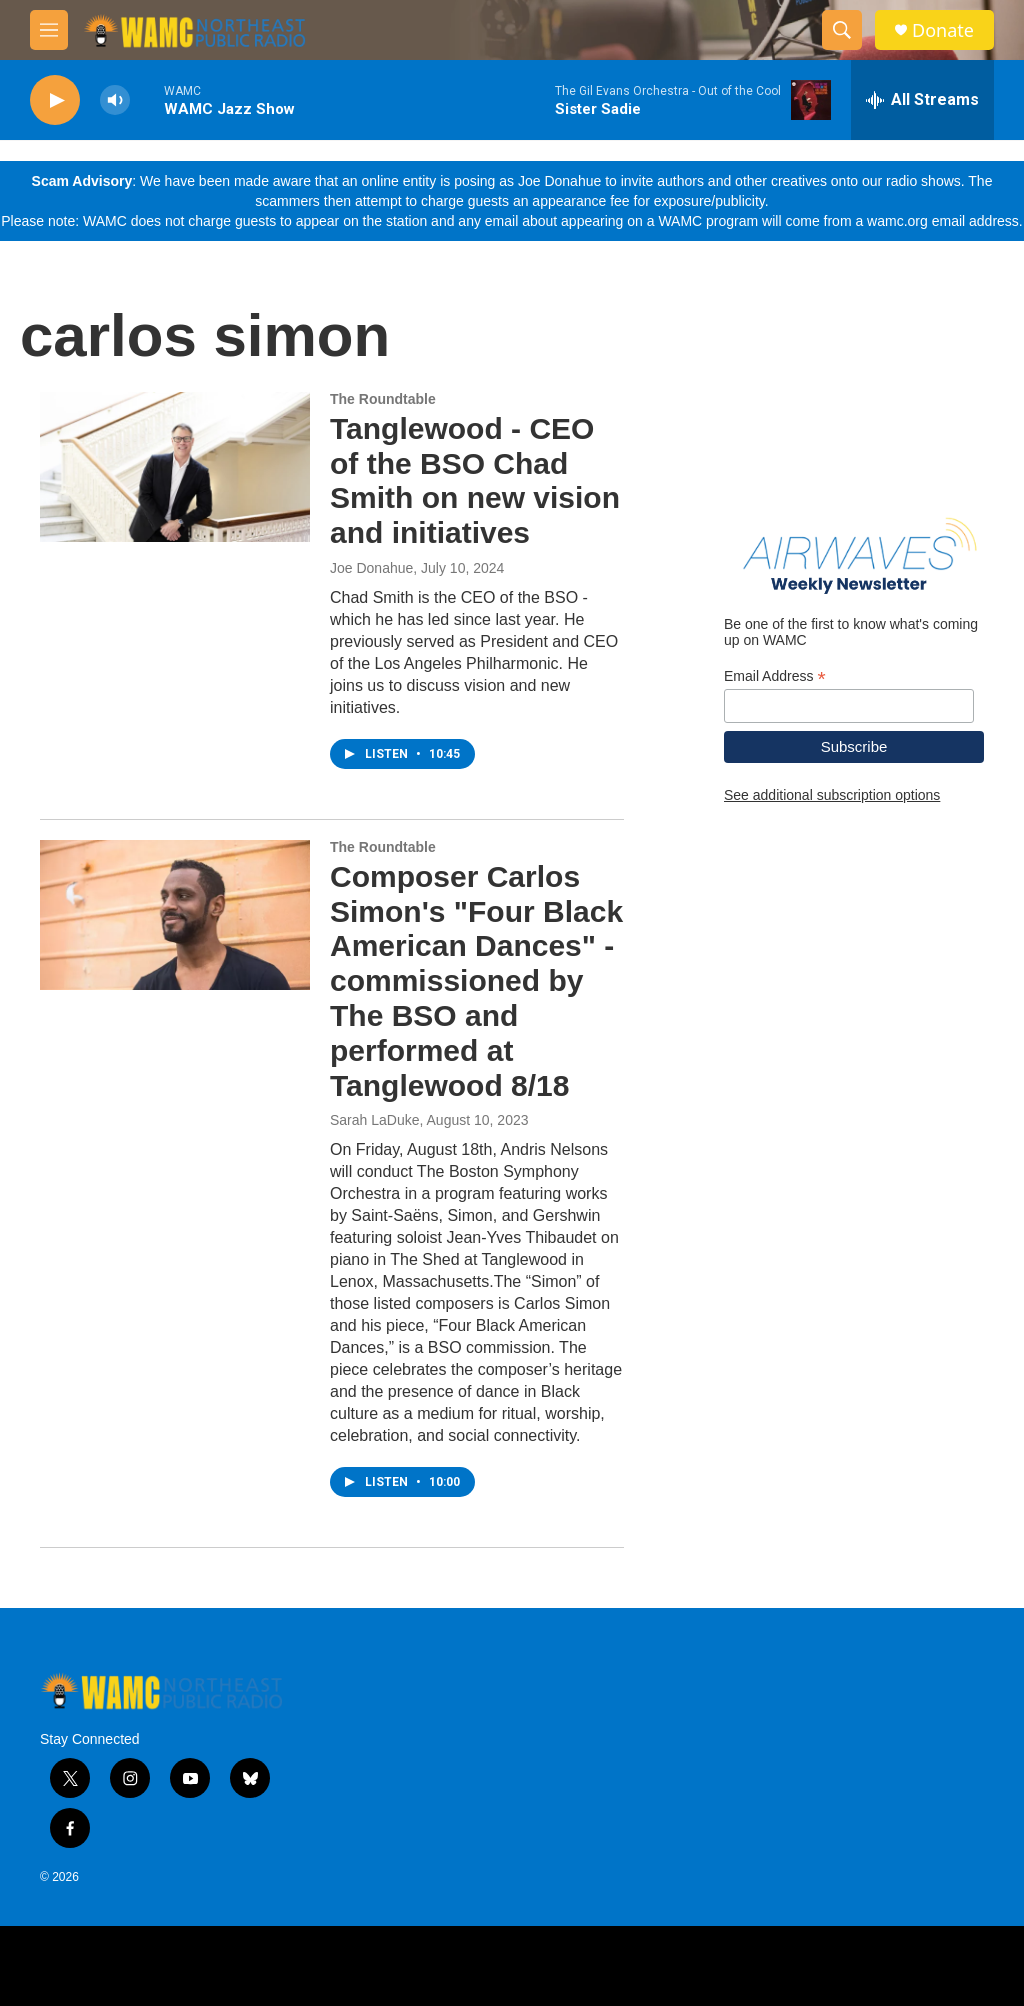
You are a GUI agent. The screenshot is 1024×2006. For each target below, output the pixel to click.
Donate (943, 30)
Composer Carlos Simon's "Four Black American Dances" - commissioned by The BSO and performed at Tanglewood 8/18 (476, 981)
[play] (55, 100)
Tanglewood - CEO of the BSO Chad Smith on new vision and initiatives (475, 480)
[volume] (115, 100)
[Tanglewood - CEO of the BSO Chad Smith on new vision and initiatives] (175, 467)
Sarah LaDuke (375, 1120)
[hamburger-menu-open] (49, 30)
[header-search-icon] (842, 30)
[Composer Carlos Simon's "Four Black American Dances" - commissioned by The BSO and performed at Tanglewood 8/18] (175, 915)
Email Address (775, 676)
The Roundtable (383, 399)
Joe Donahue (371, 568)
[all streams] (922, 100)
